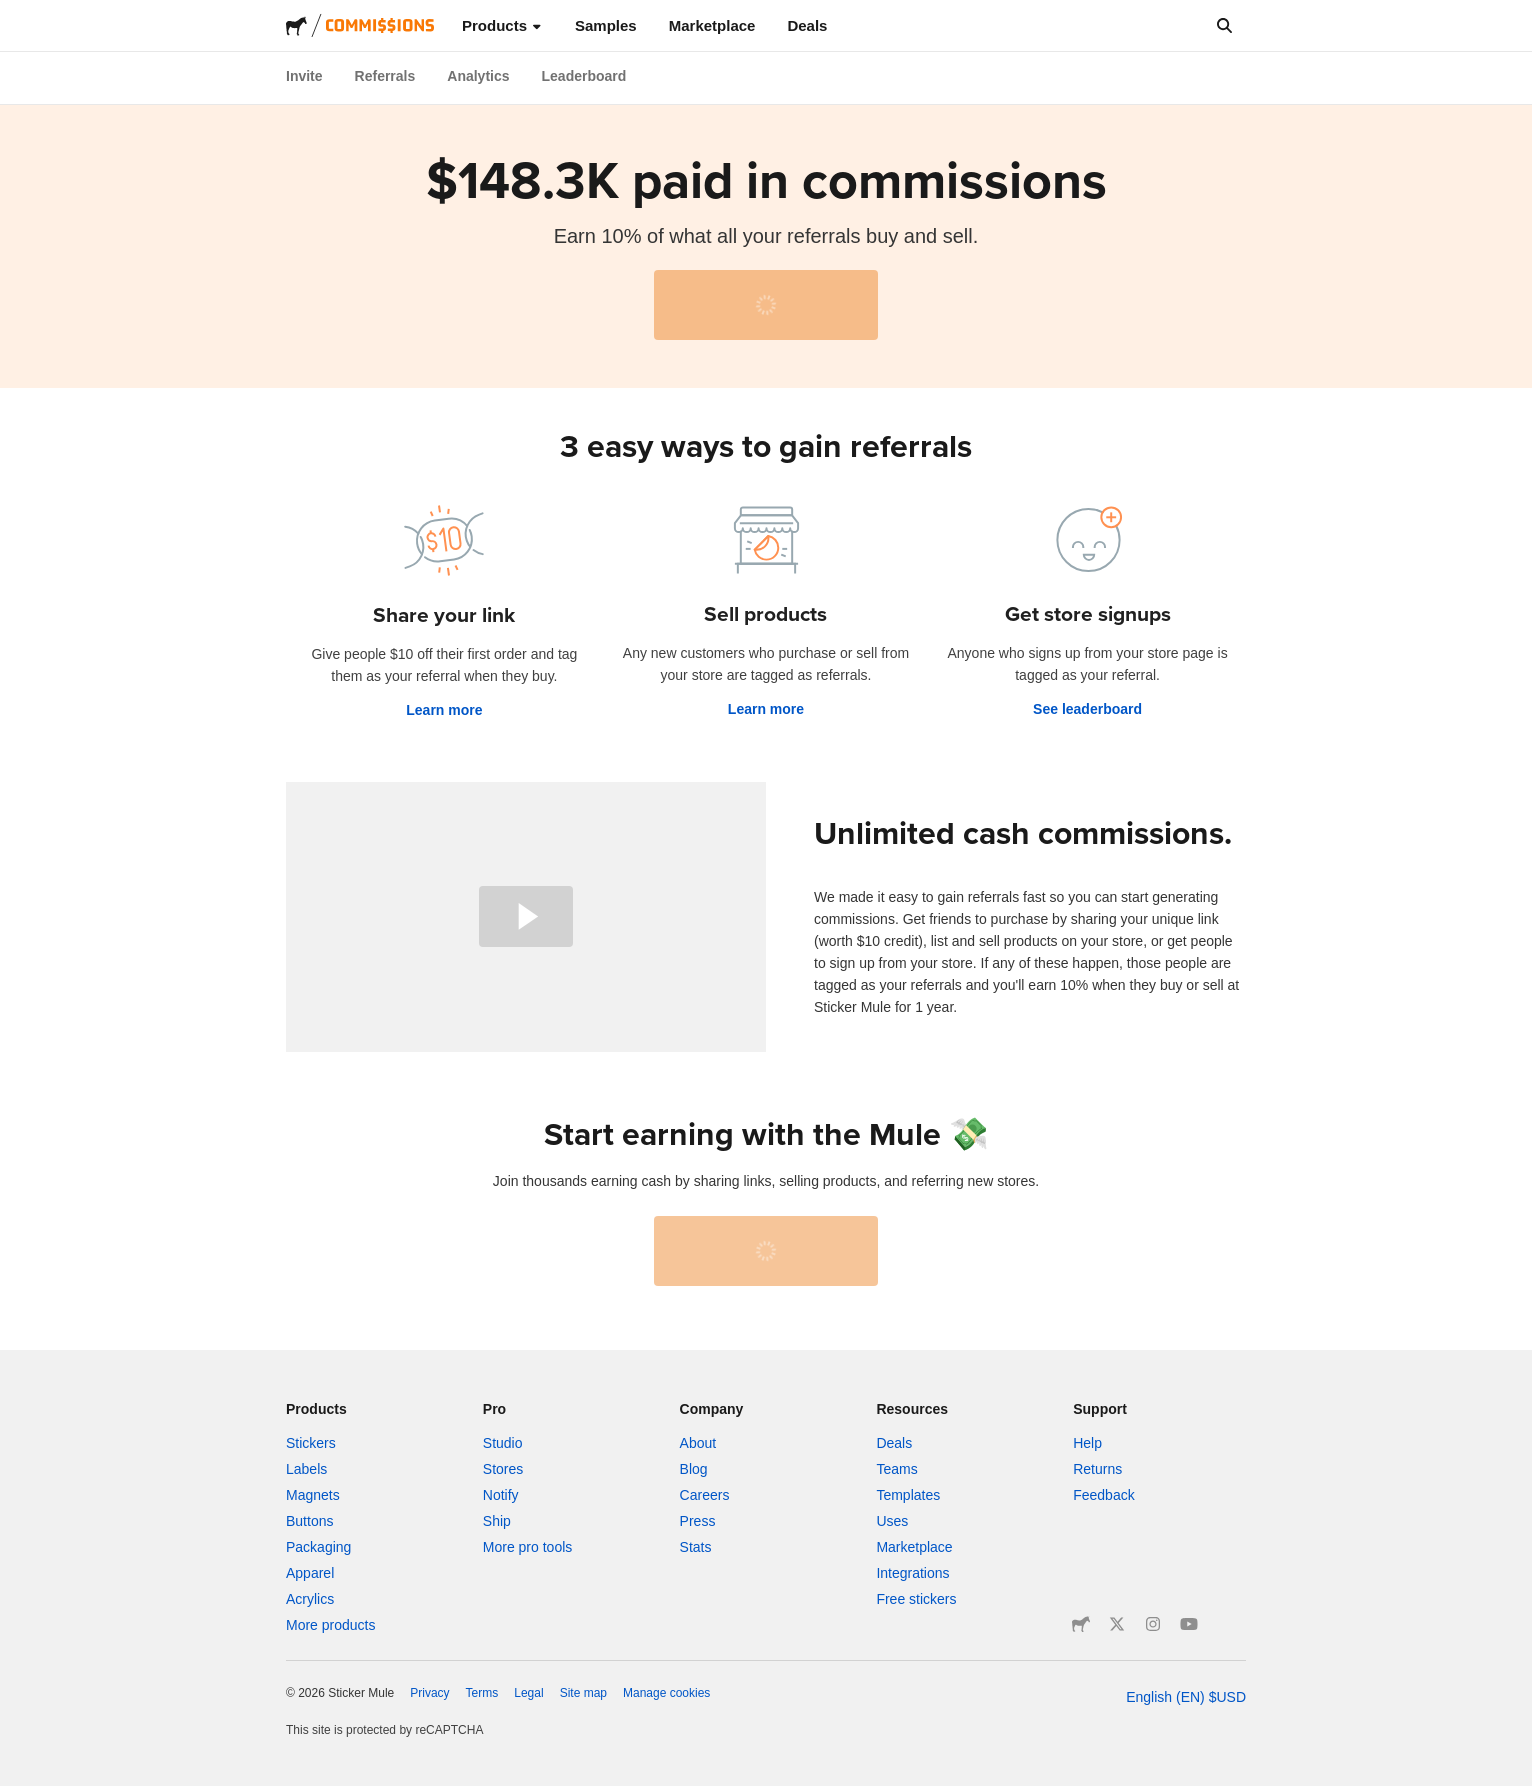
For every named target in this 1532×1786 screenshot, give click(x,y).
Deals (807, 25)
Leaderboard (584, 76)
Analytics (478, 76)
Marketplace (712, 25)
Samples (606, 25)
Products (502, 26)
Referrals (385, 76)
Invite (304, 76)
